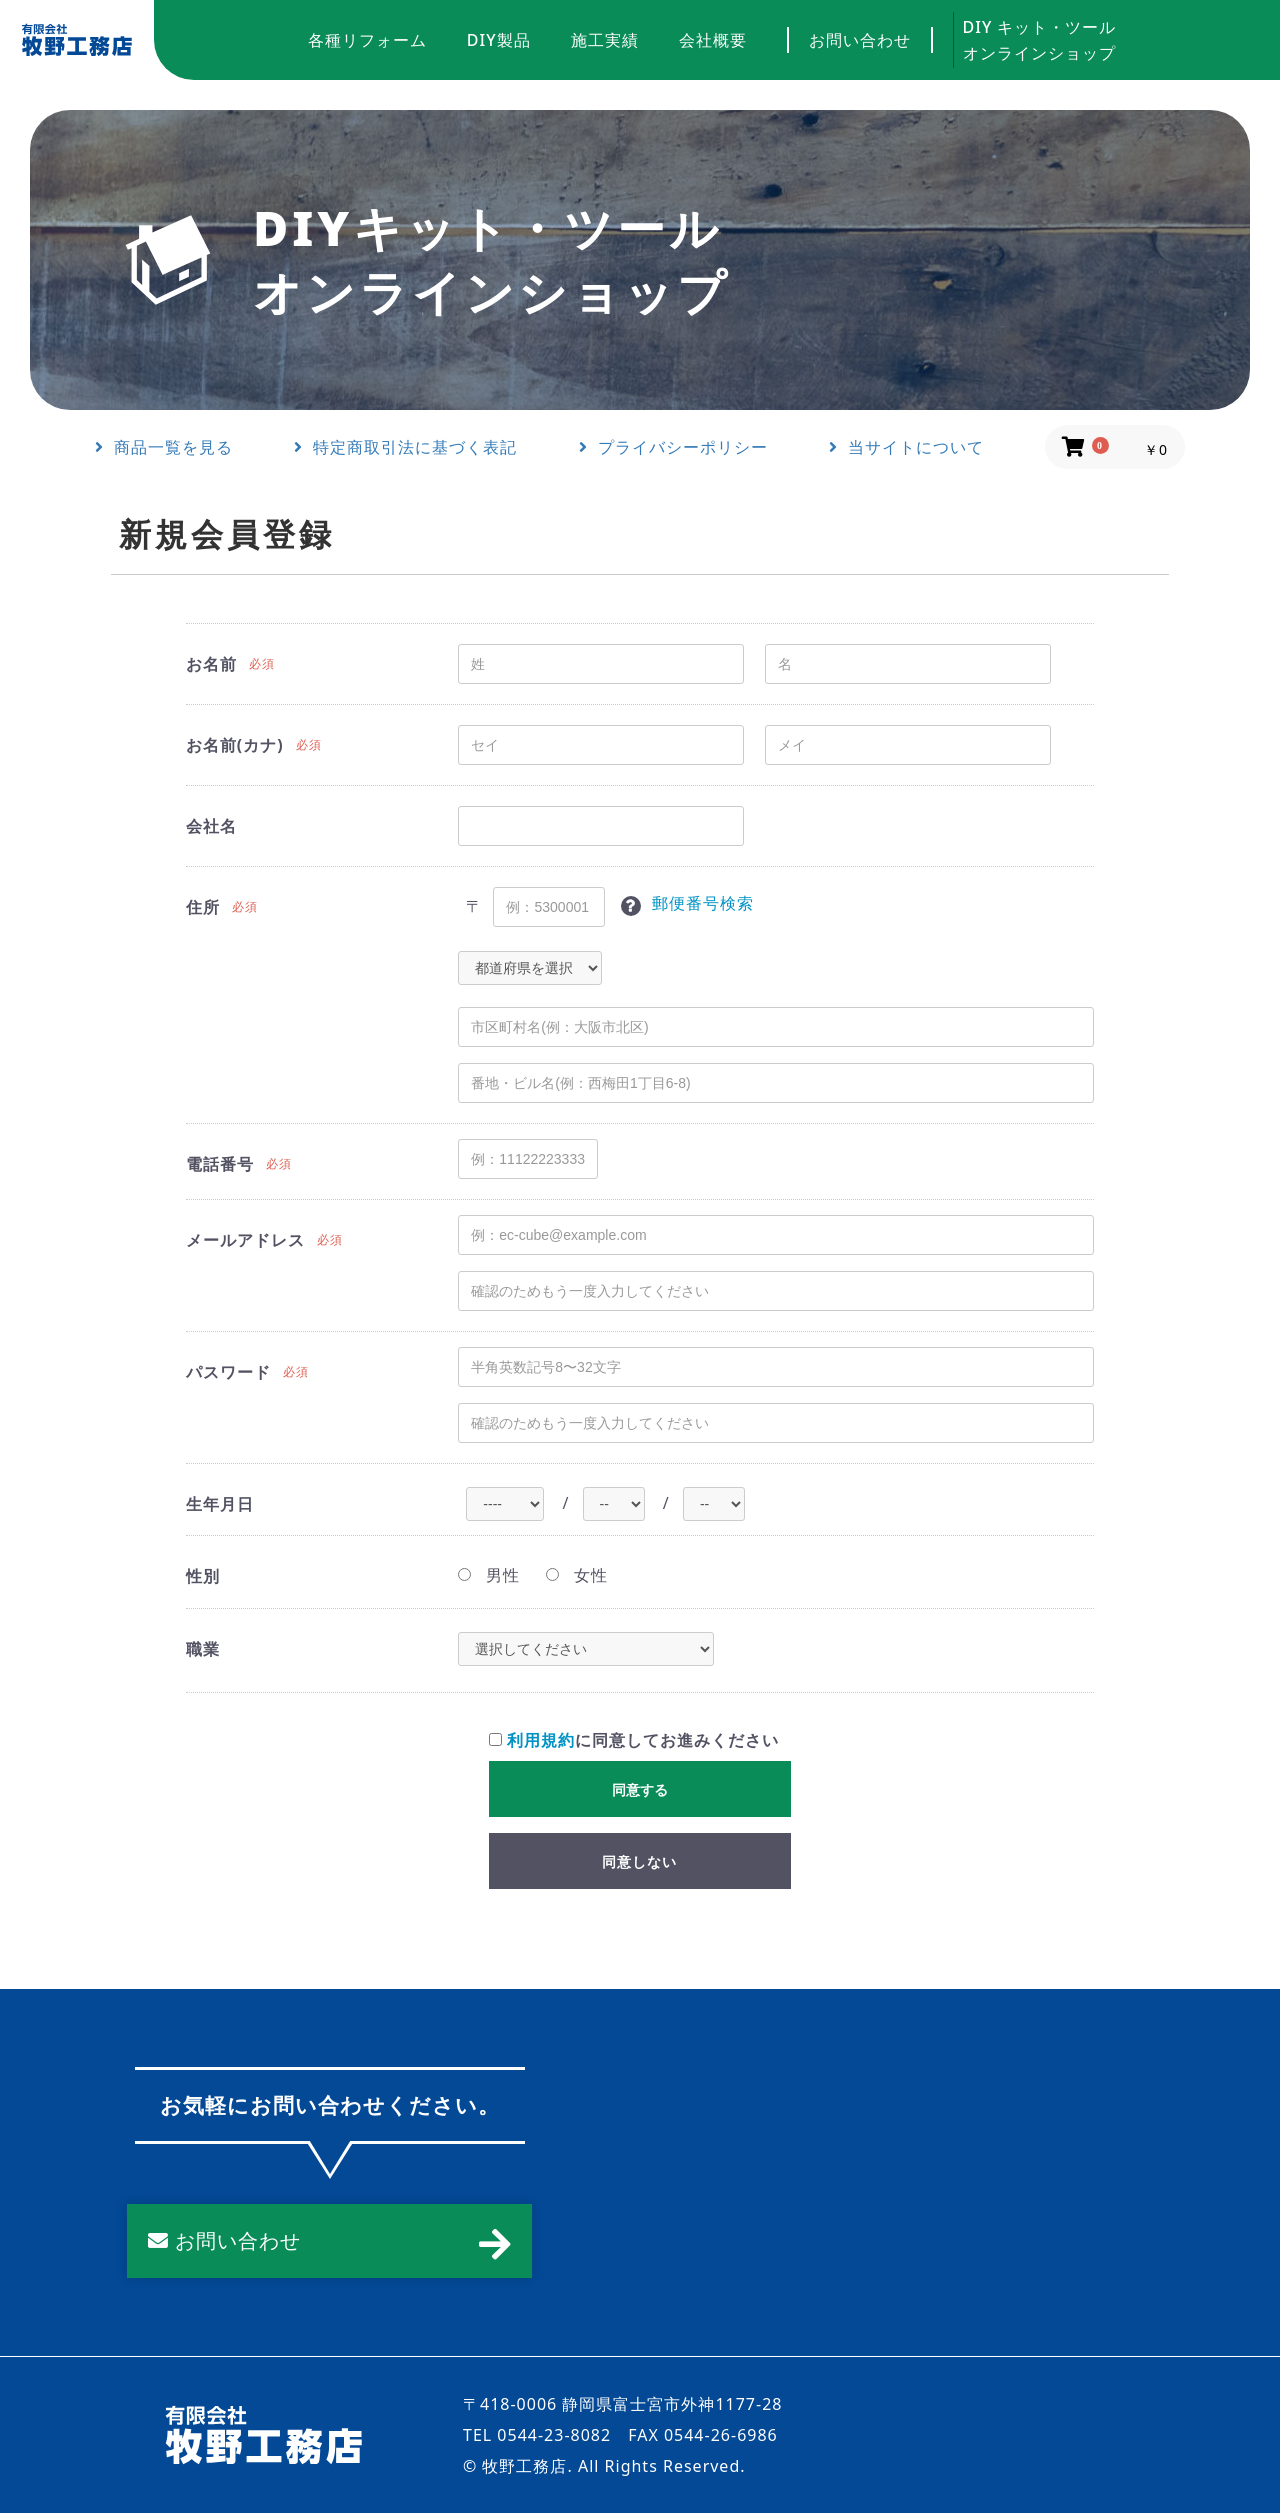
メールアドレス (245, 1240)
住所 (203, 907)
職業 (203, 1649)
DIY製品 (499, 40)
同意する (640, 1790)
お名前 (211, 664)
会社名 (211, 826)
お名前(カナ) (235, 745)
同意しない (639, 1861)
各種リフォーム (367, 40)
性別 (203, 1576)
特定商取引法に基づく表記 (405, 447)
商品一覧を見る (164, 447)
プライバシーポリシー (673, 447)
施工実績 (605, 40)
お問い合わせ (860, 40)
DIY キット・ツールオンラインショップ (1040, 40)
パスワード (228, 1372)
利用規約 (541, 1740)
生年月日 (220, 1504)
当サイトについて (906, 447)
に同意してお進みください (634, 1740)
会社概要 (713, 40)
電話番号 (220, 1164)
